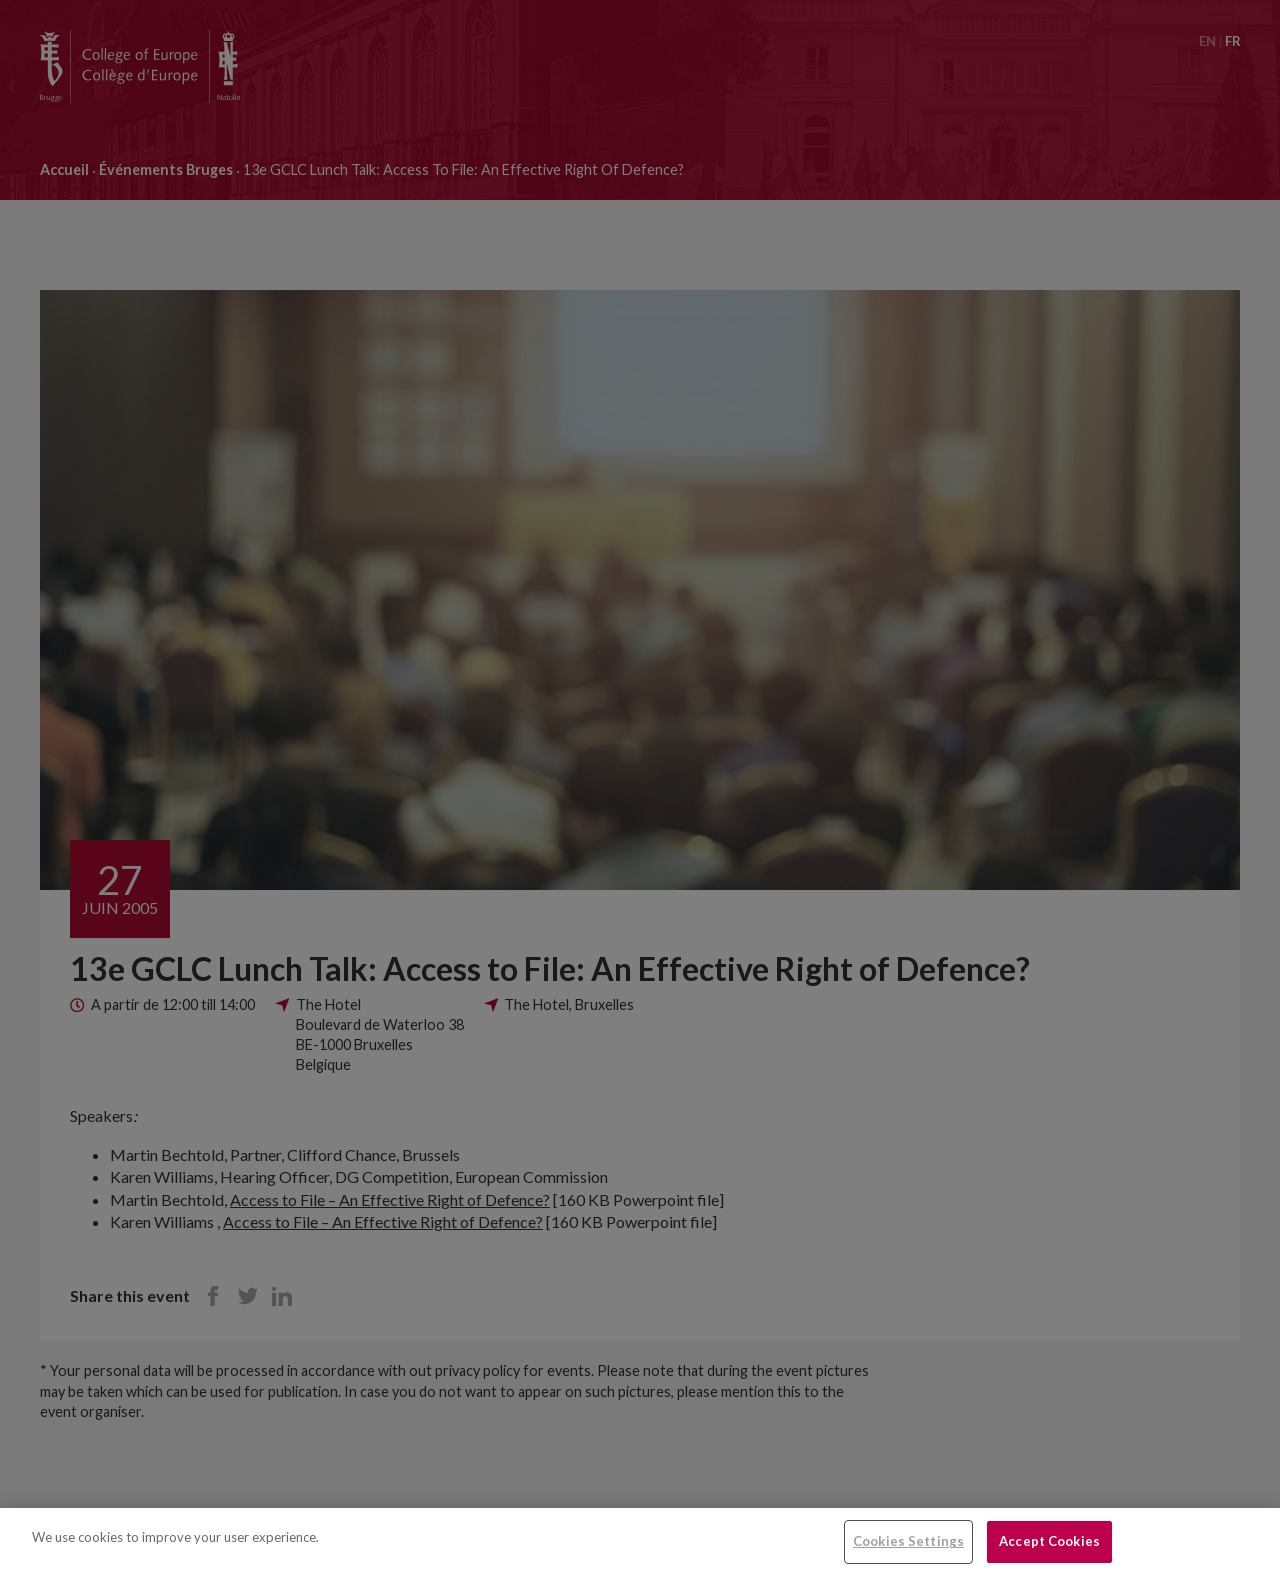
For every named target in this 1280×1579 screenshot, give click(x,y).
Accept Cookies (1049, 1541)
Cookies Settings (908, 1541)
